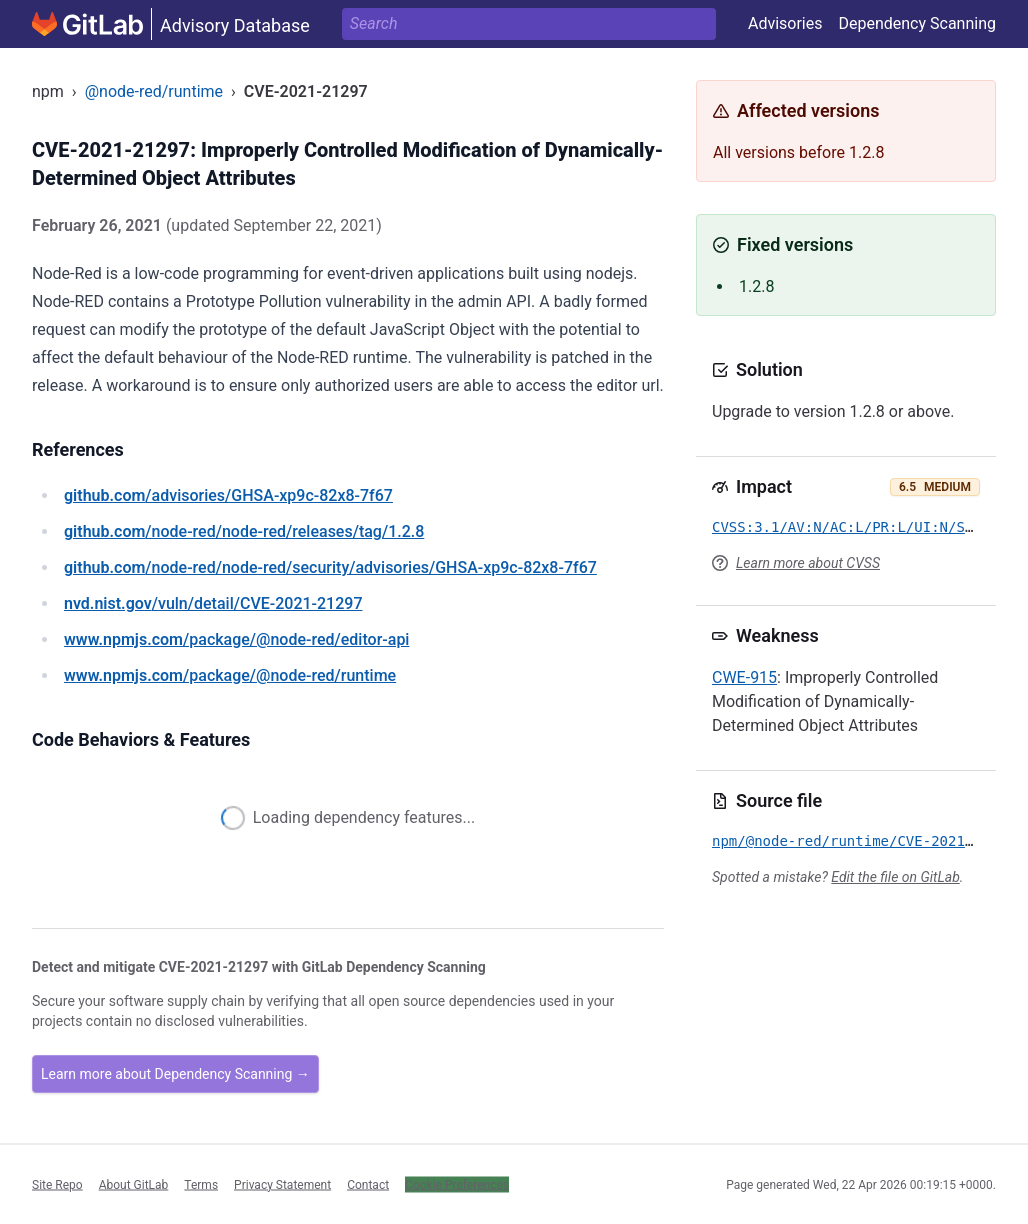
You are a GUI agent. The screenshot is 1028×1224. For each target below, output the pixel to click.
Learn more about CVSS (808, 563)
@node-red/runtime (154, 91)
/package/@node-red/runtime (230, 675)
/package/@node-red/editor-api (236, 639)
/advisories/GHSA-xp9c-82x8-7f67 (228, 495)
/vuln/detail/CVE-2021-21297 (213, 603)
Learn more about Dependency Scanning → (175, 1074)
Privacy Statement (282, 1184)
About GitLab (134, 1184)
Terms (201, 1184)
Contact (368, 1184)
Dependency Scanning (917, 23)
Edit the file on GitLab (895, 877)
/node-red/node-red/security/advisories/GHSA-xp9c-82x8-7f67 (330, 567)
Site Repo (57, 1184)
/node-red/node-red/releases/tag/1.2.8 (244, 531)
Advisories (785, 23)
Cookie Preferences (457, 1184)
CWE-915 (744, 677)
